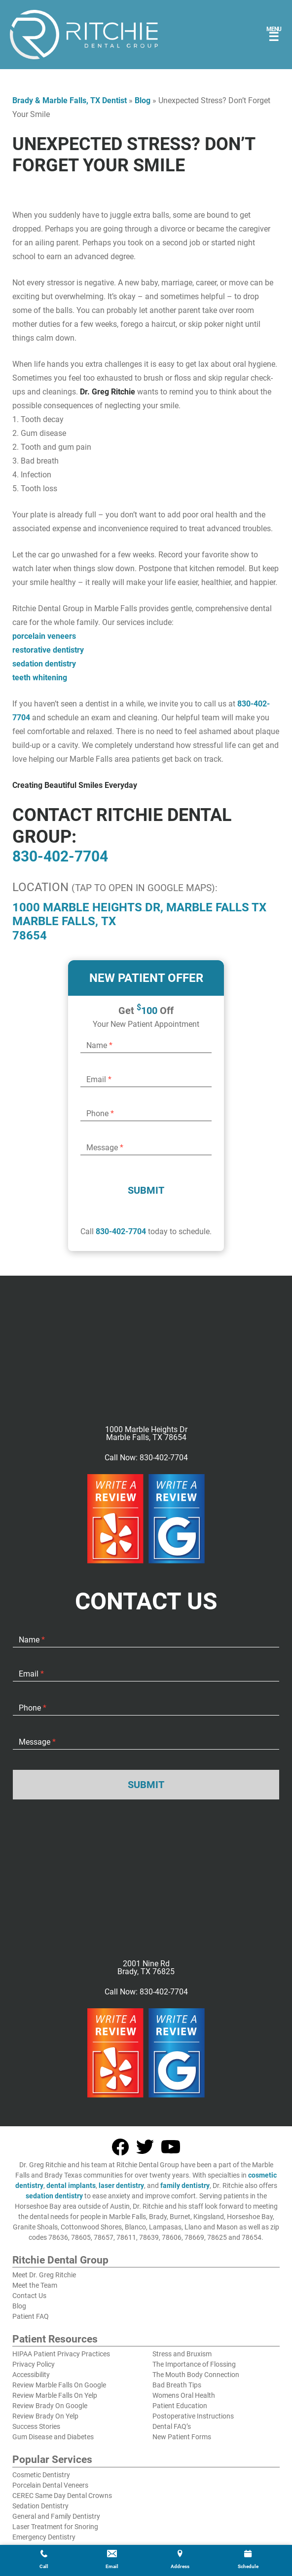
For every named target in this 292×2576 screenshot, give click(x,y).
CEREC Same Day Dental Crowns (62, 2495)
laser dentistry (121, 2185)
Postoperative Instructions (193, 2416)
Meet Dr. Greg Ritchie (44, 2275)
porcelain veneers (44, 636)
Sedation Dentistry (40, 2506)
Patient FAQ (30, 2316)
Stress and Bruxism (182, 2354)
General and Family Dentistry (56, 2516)
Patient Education (179, 2406)
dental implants (71, 2185)
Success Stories (36, 2426)
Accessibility (31, 2375)
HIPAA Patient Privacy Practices (61, 2354)
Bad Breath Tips (176, 2385)
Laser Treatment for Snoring (55, 2527)
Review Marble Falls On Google (59, 2385)
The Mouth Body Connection (195, 2375)
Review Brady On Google (49, 2406)
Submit (146, 1190)
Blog (142, 100)
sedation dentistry (44, 663)
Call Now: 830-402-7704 (146, 1458)
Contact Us (29, 2296)
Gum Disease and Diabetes (53, 2437)
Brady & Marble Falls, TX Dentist (69, 100)
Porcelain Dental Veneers (50, 2485)
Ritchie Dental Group (60, 2260)
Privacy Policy (33, 2364)
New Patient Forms (181, 2437)
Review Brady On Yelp (45, 2416)
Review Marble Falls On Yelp (54, 2395)
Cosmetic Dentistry (41, 2475)
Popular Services (52, 2460)
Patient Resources (55, 2339)
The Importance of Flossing (194, 2364)
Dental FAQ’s (171, 2426)
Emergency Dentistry (43, 2537)
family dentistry (185, 2185)
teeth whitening (39, 677)
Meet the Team (34, 2285)
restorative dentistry (48, 650)
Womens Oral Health (183, 2395)
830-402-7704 (60, 856)
